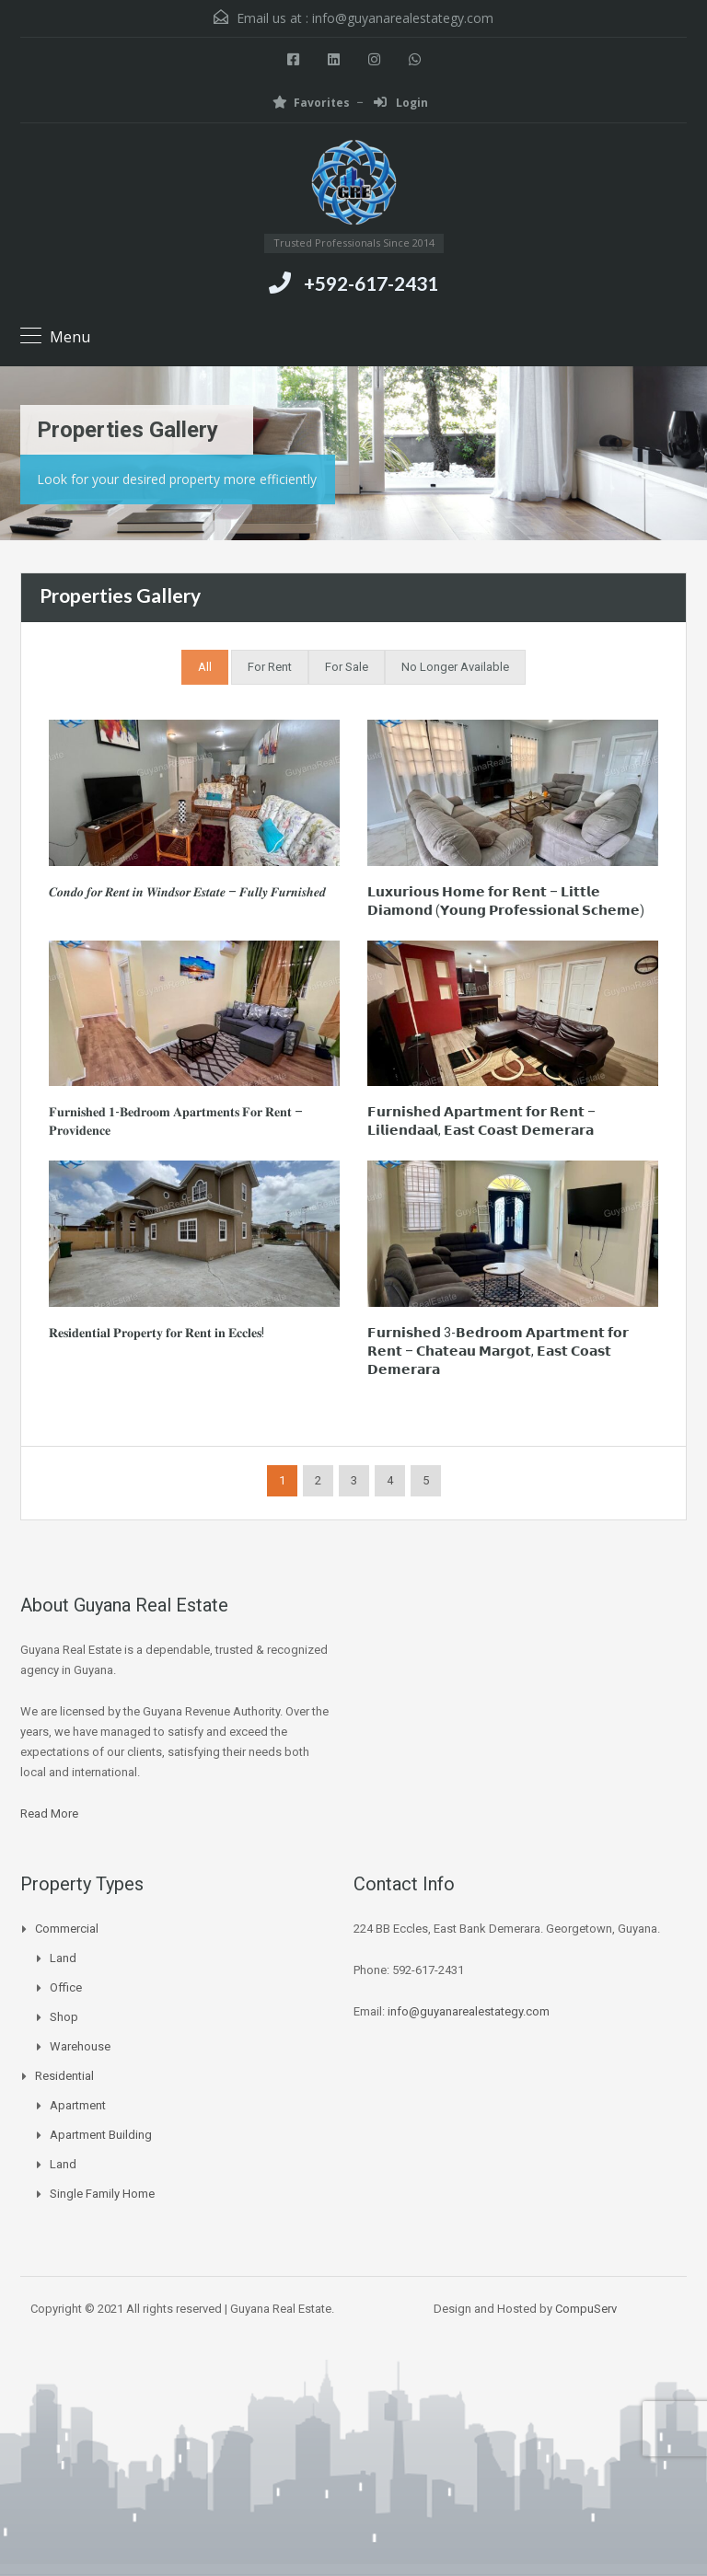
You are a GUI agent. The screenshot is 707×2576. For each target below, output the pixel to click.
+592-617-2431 (371, 283)
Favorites (311, 102)
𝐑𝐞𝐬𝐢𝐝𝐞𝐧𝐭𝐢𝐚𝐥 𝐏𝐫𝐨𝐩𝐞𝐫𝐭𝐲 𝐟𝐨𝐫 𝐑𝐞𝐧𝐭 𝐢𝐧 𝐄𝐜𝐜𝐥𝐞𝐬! (156, 1332)
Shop (64, 2017)
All (205, 667)
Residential (64, 2076)
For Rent (270, 667)
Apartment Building (101, 2135)
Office (66, 1987)
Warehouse (80, 2046)
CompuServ (586, 2309)
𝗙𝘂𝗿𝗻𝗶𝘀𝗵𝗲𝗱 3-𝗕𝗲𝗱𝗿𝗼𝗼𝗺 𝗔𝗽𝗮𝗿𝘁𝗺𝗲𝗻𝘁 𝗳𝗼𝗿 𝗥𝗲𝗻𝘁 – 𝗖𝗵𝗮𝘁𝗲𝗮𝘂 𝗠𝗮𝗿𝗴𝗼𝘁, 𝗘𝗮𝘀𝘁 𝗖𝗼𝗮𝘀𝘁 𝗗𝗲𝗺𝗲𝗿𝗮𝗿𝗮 (498, 1351)
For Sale (346, 667)
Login (401, 102)
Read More (49, 1813)
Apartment (78, 2105)
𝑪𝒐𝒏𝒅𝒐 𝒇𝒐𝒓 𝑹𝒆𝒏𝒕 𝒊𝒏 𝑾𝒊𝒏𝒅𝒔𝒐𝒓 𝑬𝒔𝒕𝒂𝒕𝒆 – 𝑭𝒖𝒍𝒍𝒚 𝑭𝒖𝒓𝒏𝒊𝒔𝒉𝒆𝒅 (187, 891)
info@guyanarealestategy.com (402, 18)
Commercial (67, 1928)
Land (63, 1958)
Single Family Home (102, 2194)
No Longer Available (455, 667)
